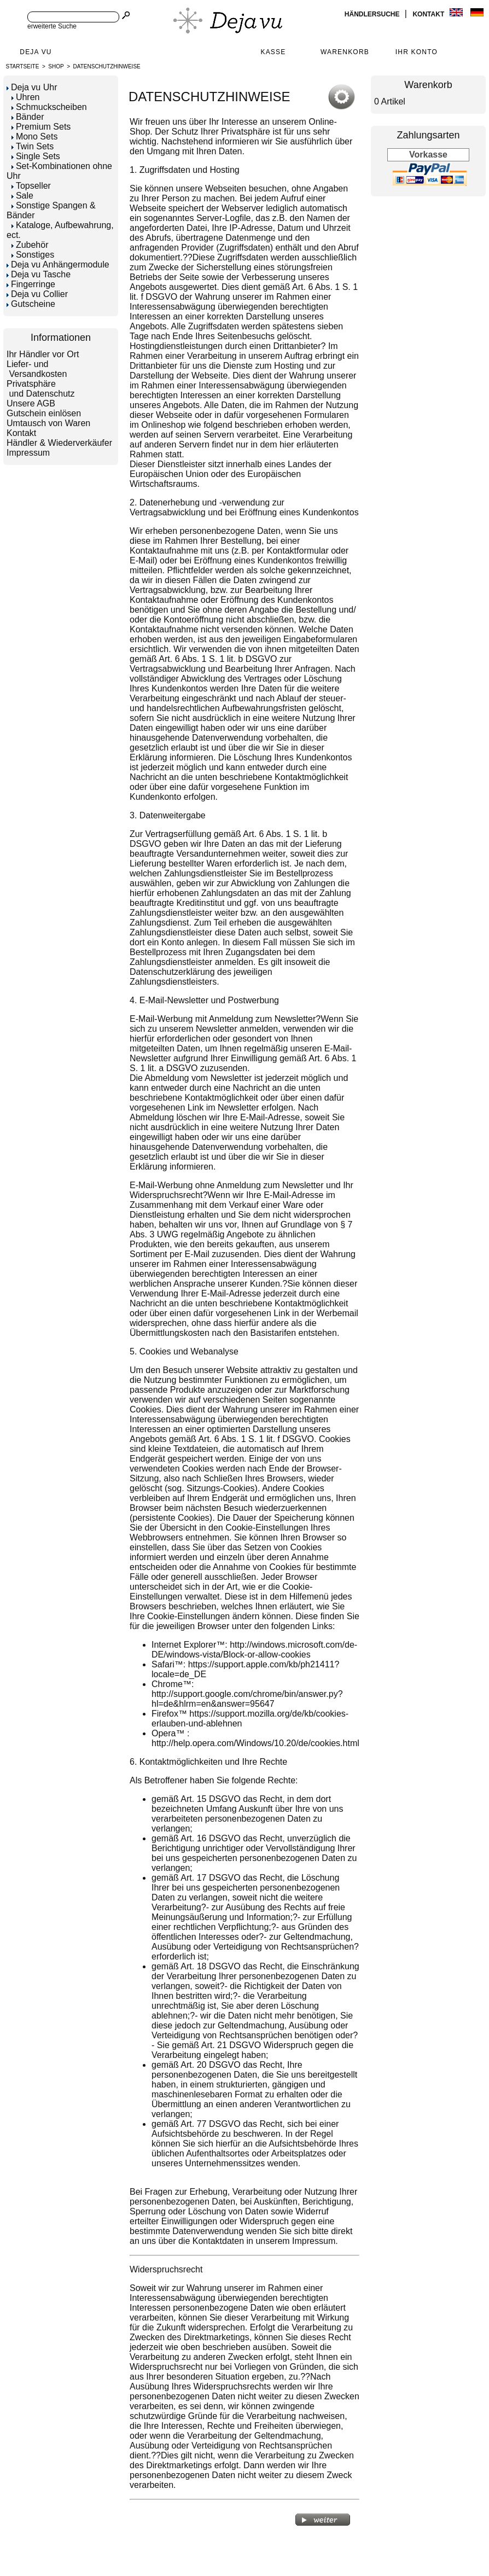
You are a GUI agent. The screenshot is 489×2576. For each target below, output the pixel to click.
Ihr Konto (416, 52)
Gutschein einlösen (44, 413)
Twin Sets (32, 146)
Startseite (22, 66)
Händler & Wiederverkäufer (59, 442)
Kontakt (429, 14)
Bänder (27, 116)
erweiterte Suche (52, 26)
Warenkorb (345, 52)
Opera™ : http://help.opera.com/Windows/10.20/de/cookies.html (255, 1738)
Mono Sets (34, 136)
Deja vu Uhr (32, 87)
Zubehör (30, 244)
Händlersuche (373, 14)
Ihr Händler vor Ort (43, 354)
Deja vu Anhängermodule (58, 264)
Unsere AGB (31, 403)
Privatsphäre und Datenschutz (41, 388)
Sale (22, 195)
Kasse (273, 52)
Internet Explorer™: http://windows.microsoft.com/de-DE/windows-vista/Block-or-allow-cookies (254, 1649)
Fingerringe (31, 284)
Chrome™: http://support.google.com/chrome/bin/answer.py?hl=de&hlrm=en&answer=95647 (247, 1693)
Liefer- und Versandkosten (37, 369)
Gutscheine (31, 304)
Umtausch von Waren (48, 423)
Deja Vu (35, 52)
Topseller (31, 185)
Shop (55, 66)
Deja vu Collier (37, 294)
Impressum (28, 452)
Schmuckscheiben (49, 107)
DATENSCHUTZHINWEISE (107, 66)
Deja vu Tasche (39, 274)
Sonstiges (32, 254)
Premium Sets (41, 126)
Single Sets (35, 156)
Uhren (25, 97)
